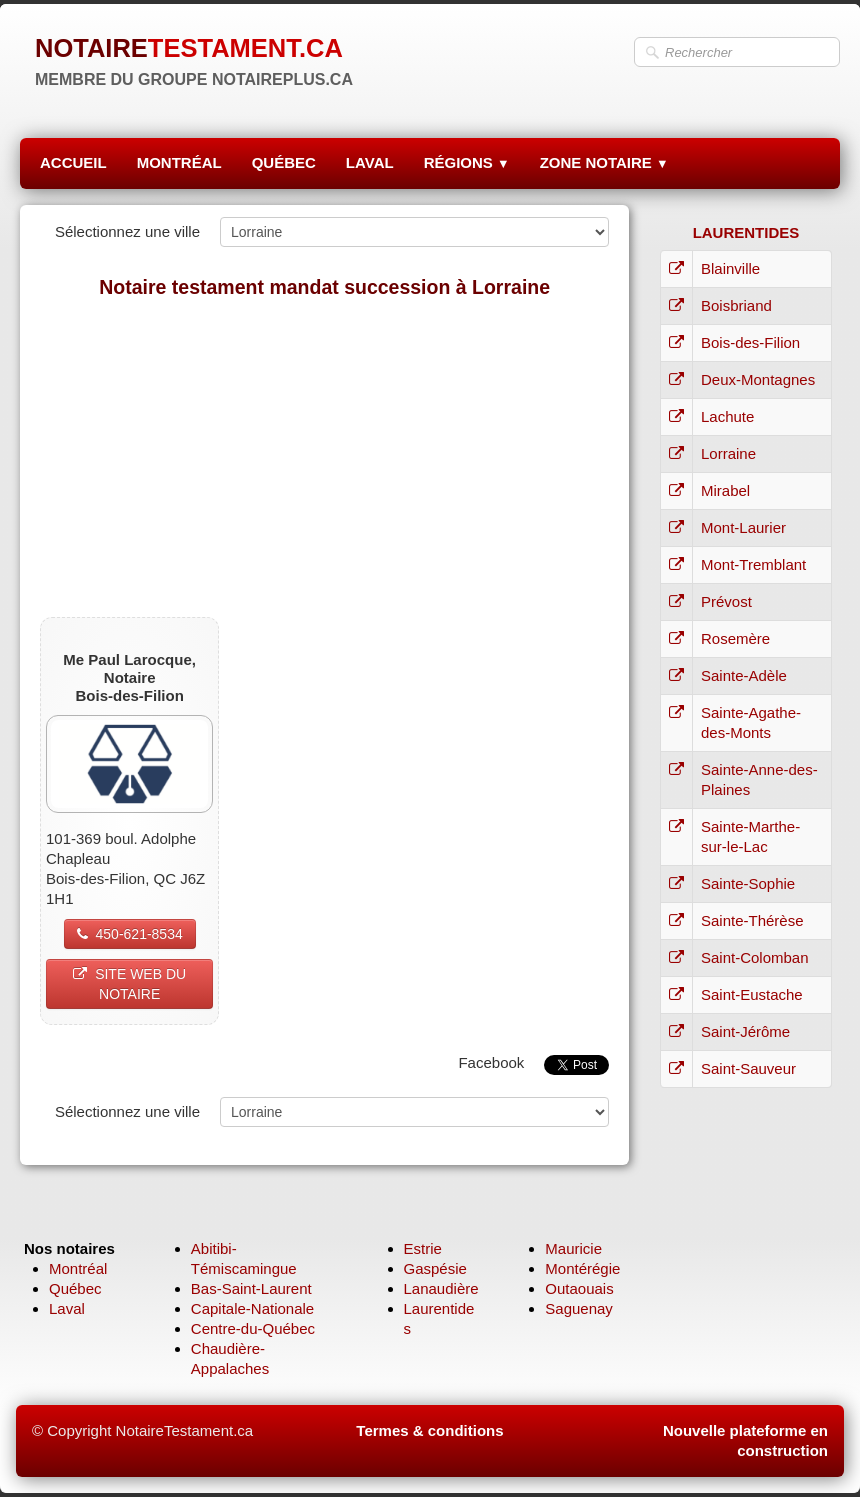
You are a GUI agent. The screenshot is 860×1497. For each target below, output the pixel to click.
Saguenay (579, 1308)
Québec (75, 1288)
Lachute (727, 416)
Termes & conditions (429, 1430)
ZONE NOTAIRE (604, 162)
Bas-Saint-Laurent (251, 1288)
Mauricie (573, 1248)
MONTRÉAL (179, 162)
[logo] (194, 60)
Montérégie (582, 1268)
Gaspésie (435, 1268)
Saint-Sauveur (748, 1068)
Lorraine (728, 453)
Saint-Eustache (752, 994)
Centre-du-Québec (253, 1328)
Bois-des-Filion (750, 342)
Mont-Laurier (743, 527)
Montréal (78, 1268)
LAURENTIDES (746, 232)
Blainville (730, 268)
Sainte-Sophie (748, 883)
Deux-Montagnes (758, 379)
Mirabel (725, 490)
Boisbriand (736, 305)
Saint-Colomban (755, 957)
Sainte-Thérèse (752, 920)
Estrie (423, 1248)
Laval (67, 1308)
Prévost (726, 601)
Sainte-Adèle (744, 675)
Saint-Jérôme (745, 1031)
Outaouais (579, 1288)
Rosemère (735, 638)
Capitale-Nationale (252, 1308)
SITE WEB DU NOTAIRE (129, 984)
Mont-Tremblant (753, 564)
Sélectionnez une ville (127, 231)
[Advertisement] (324, 457)
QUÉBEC (284, 162)
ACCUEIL (73, 162)
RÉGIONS (467, 162)
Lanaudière (441, 1288)
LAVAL (370, 162)
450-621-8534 (130, 934)
